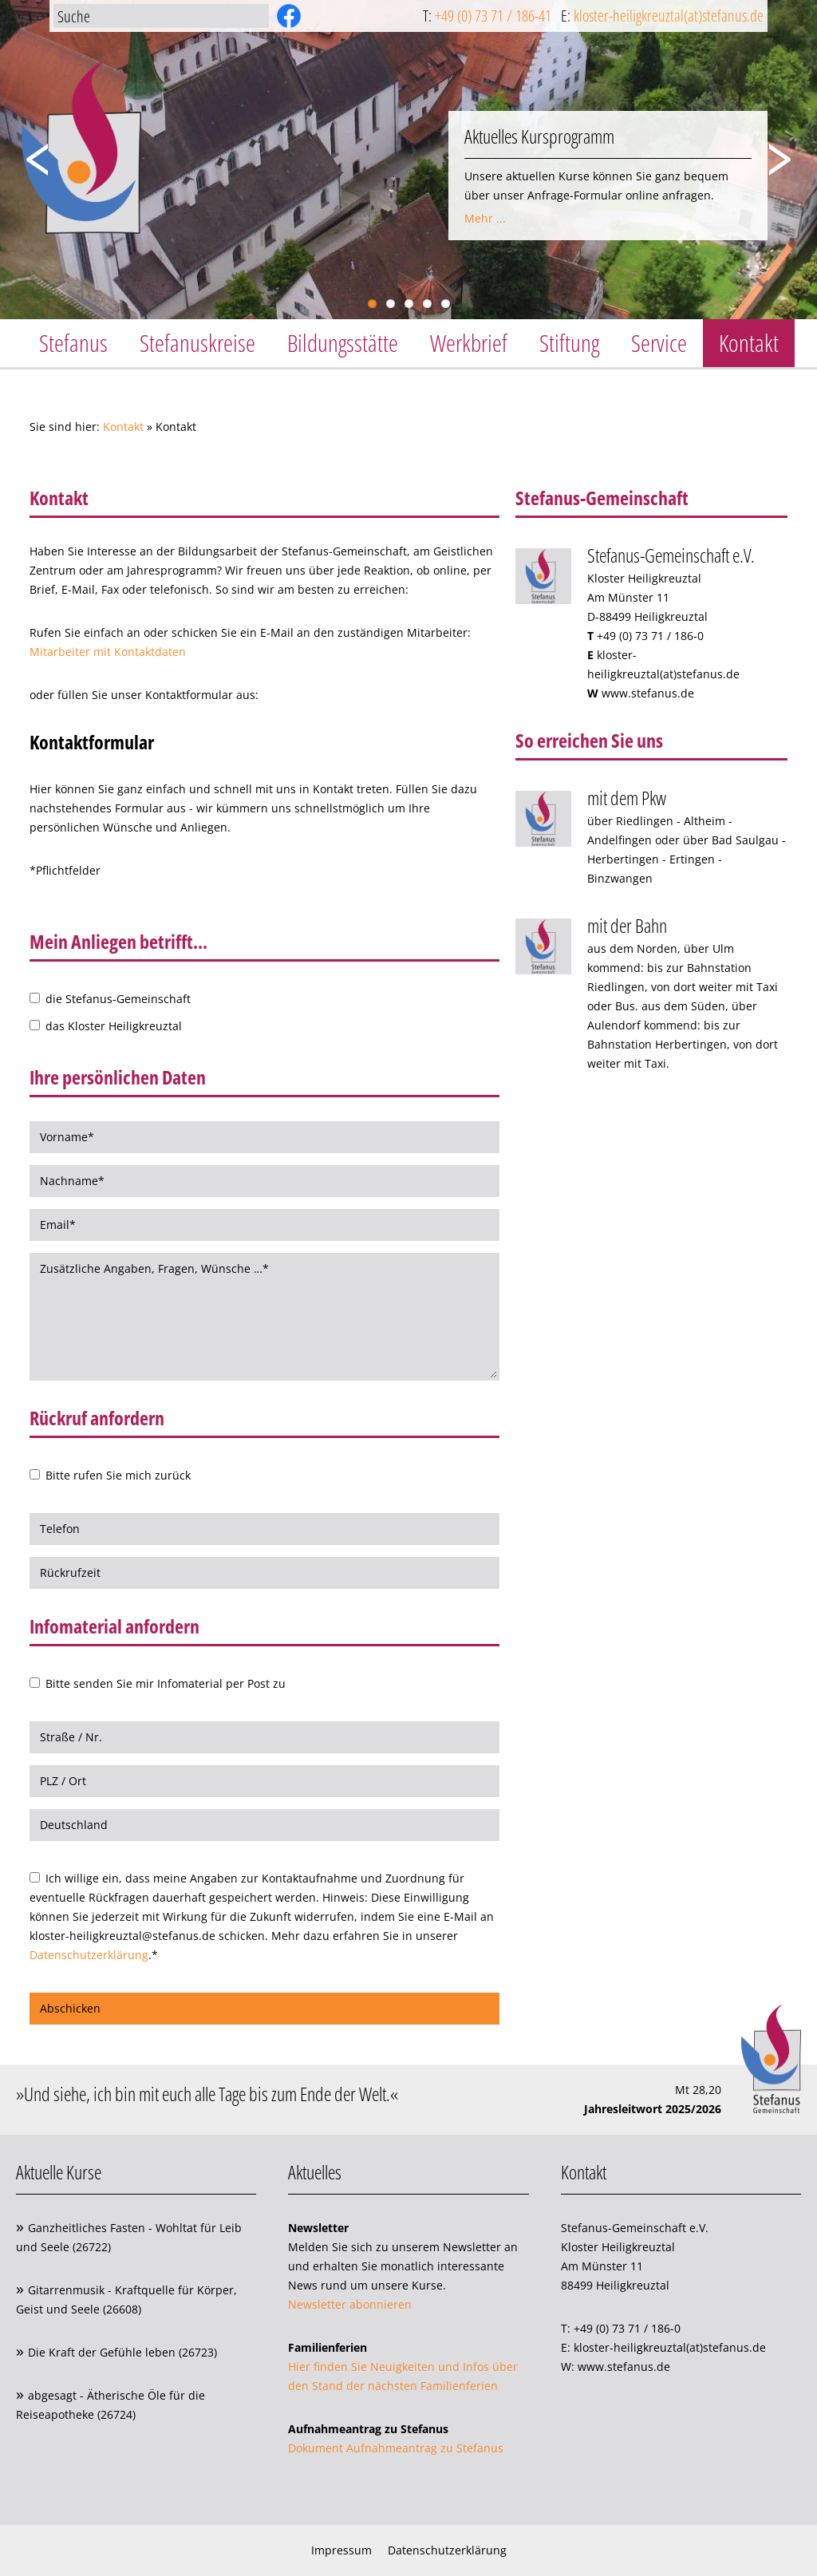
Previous (32, 153)
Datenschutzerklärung (89, 1954)
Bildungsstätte (342, 342)
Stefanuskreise (197, 342)
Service (659, 342)
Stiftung (569, 342)
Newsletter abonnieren (350, 2304)
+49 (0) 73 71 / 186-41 (493, 15)
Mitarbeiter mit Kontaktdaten (108, 651)
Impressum (341, 2550)
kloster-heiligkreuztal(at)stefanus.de (669, 15)
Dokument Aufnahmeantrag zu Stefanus (395, 2447)
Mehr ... (485, 218)
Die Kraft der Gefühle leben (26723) (122, 2352)
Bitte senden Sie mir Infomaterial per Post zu (164, 1683)
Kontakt (749, 342)
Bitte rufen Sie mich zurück (116, 1475)
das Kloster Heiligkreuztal (112, 1025)
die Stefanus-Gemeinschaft (116, 998)
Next (785, 153)
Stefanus (73, 342)
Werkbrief (468, 342)
